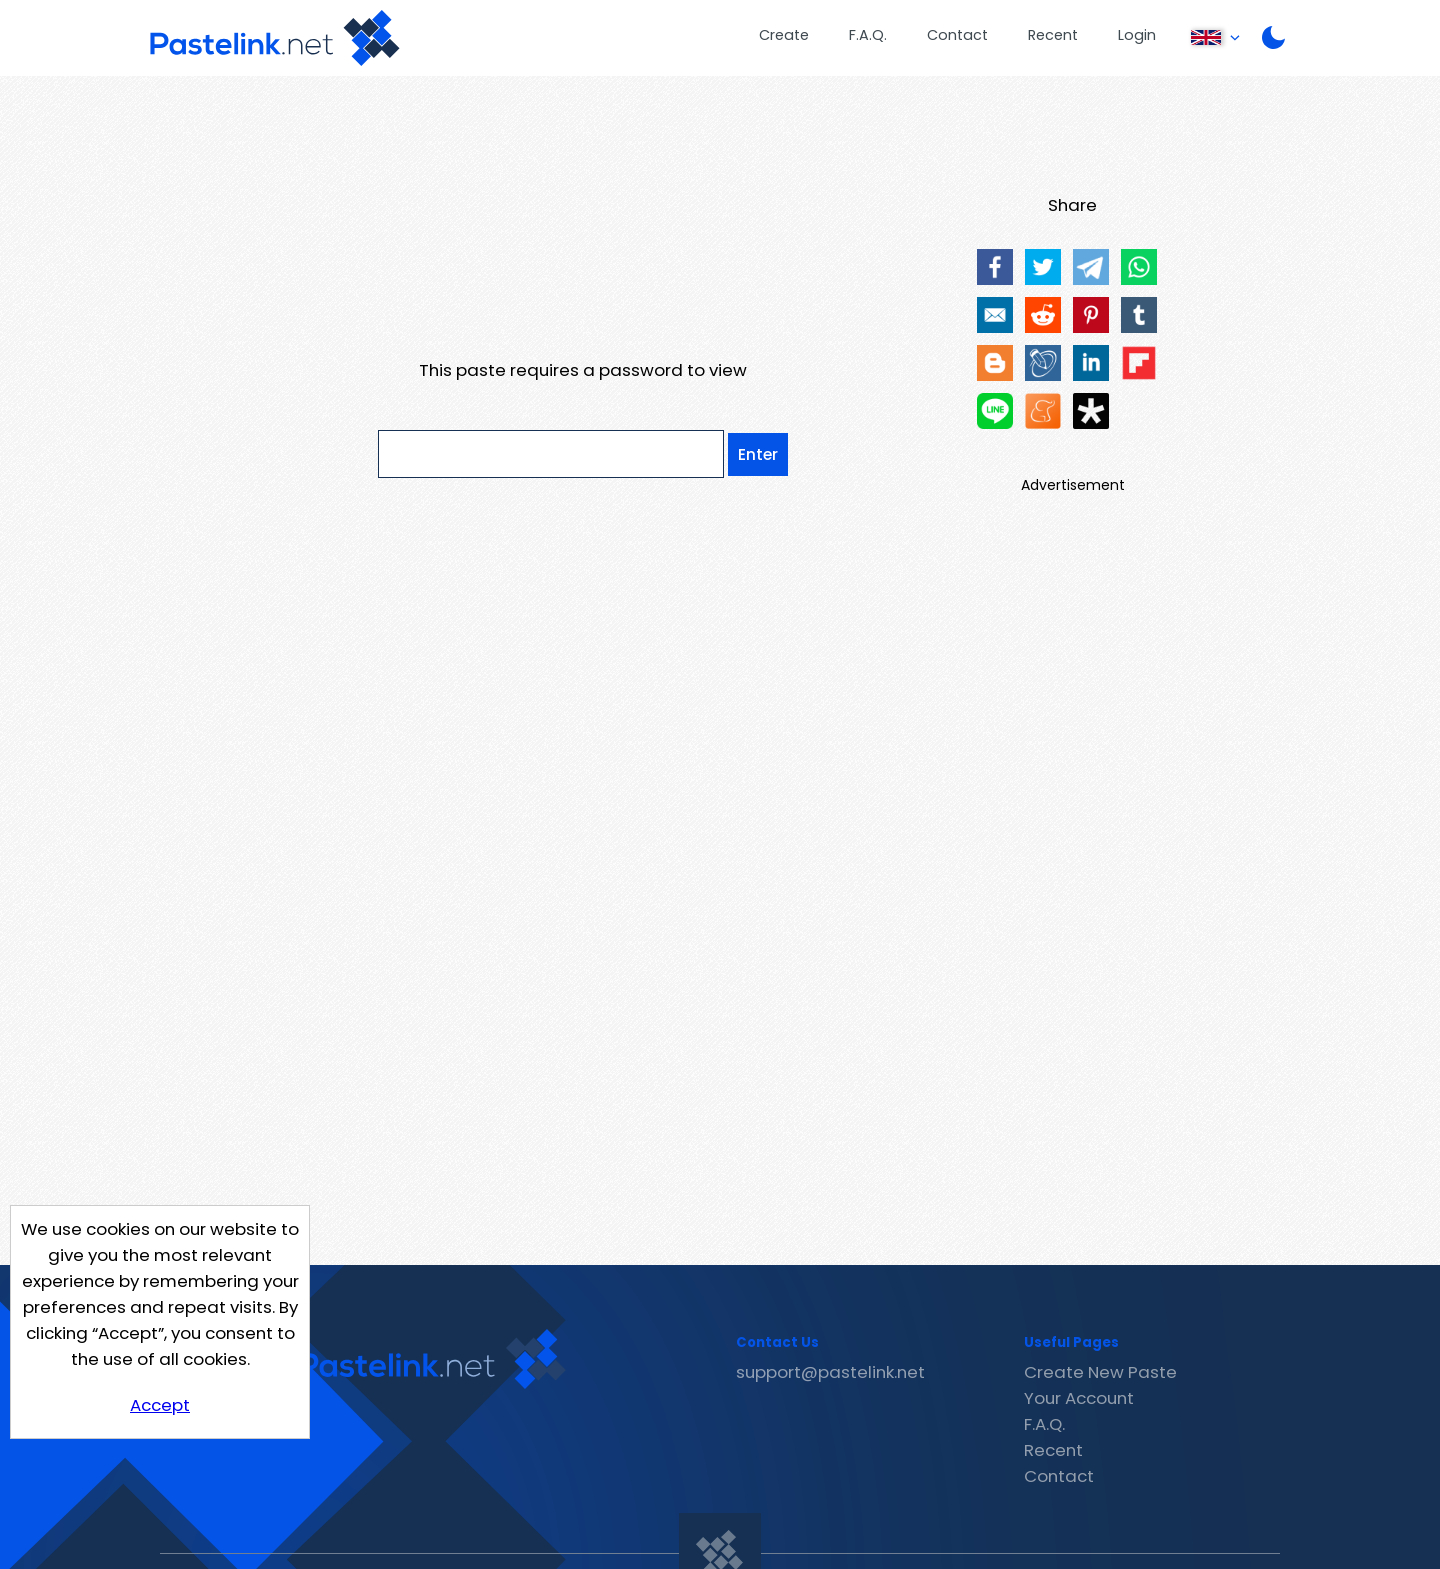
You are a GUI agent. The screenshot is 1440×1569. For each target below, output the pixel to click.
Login (1137, 35)
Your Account (1079, 1398)
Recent (1053, 35)
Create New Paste (1100, 1372)
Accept (160, 1405)
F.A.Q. (868, 35)
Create (784, 35)
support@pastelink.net (830, 1372)
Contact (957, 35)
